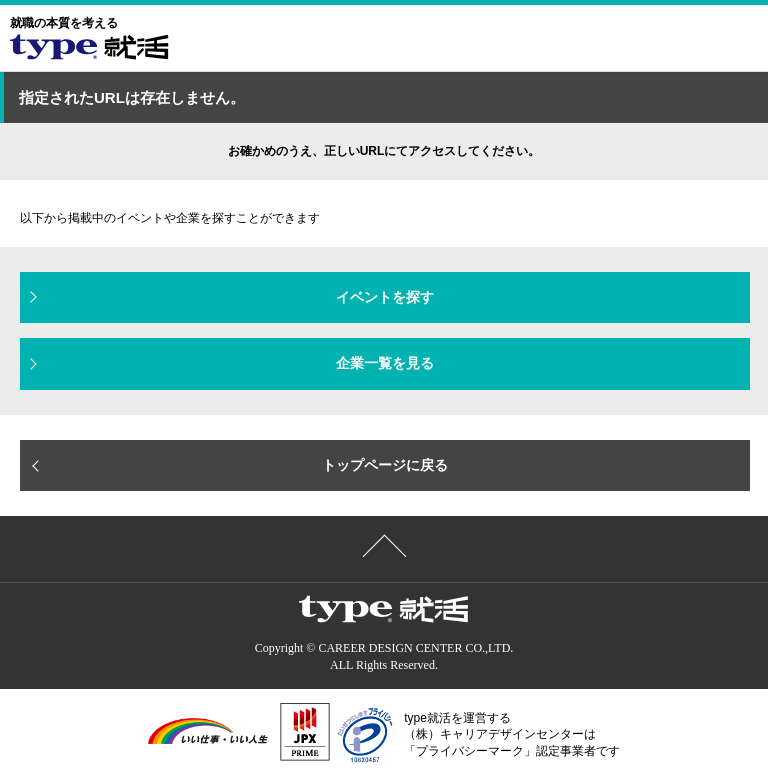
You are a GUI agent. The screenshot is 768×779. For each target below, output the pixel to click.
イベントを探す (385, 297)
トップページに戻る (385, 465)
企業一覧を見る (385, 363)
